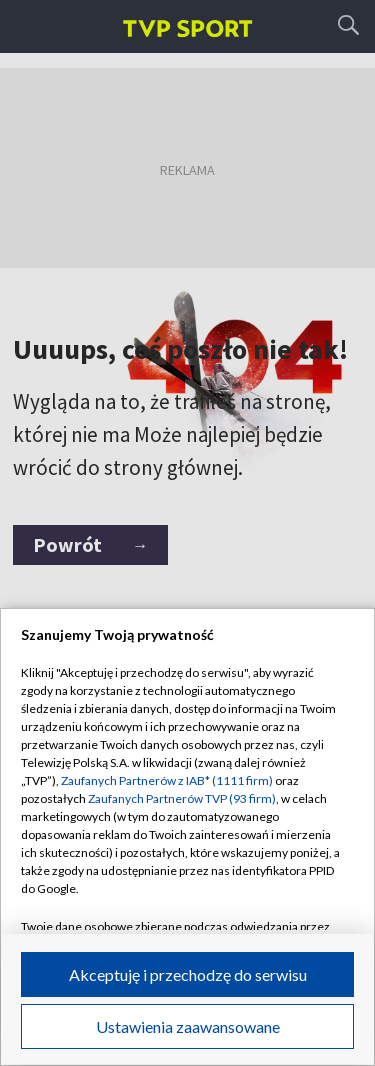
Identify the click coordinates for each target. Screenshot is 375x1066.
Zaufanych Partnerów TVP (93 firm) (182, 798)
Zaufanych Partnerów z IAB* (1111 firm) (167, 780)
